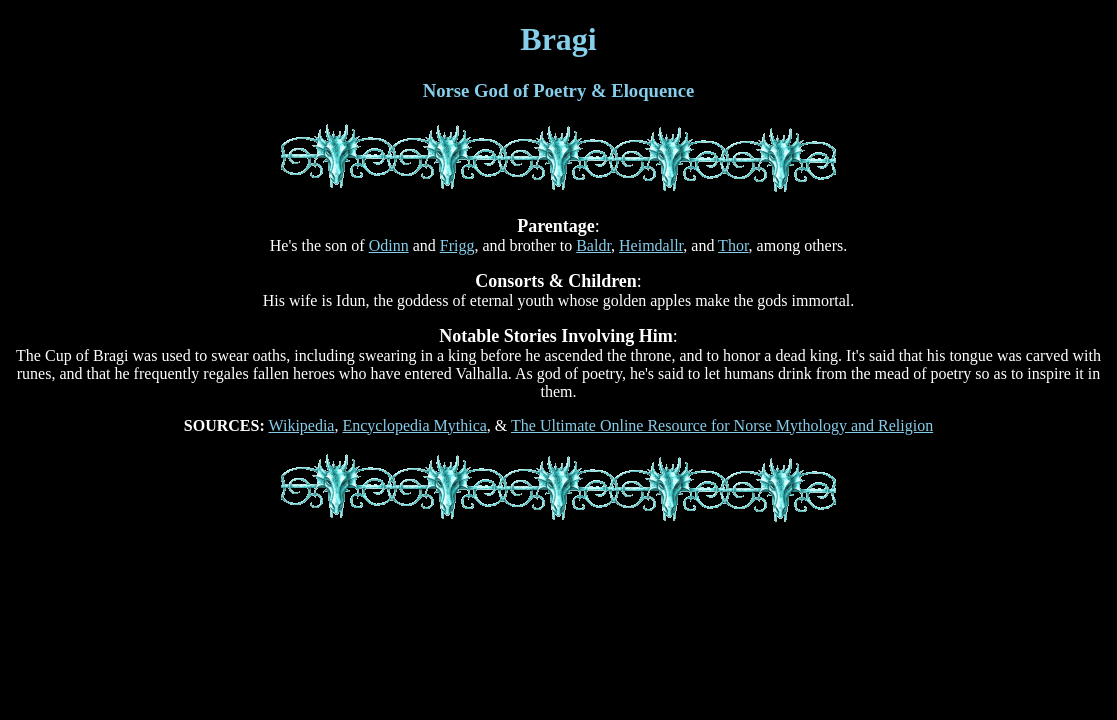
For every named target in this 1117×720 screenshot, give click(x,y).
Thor (733, 245)
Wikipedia (301, 425)
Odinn (389, 245)
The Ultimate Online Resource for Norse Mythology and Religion (722, 425)
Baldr (593, 245)
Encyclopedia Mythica (414, 425)
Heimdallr (651, 245)
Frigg (457, 245)
